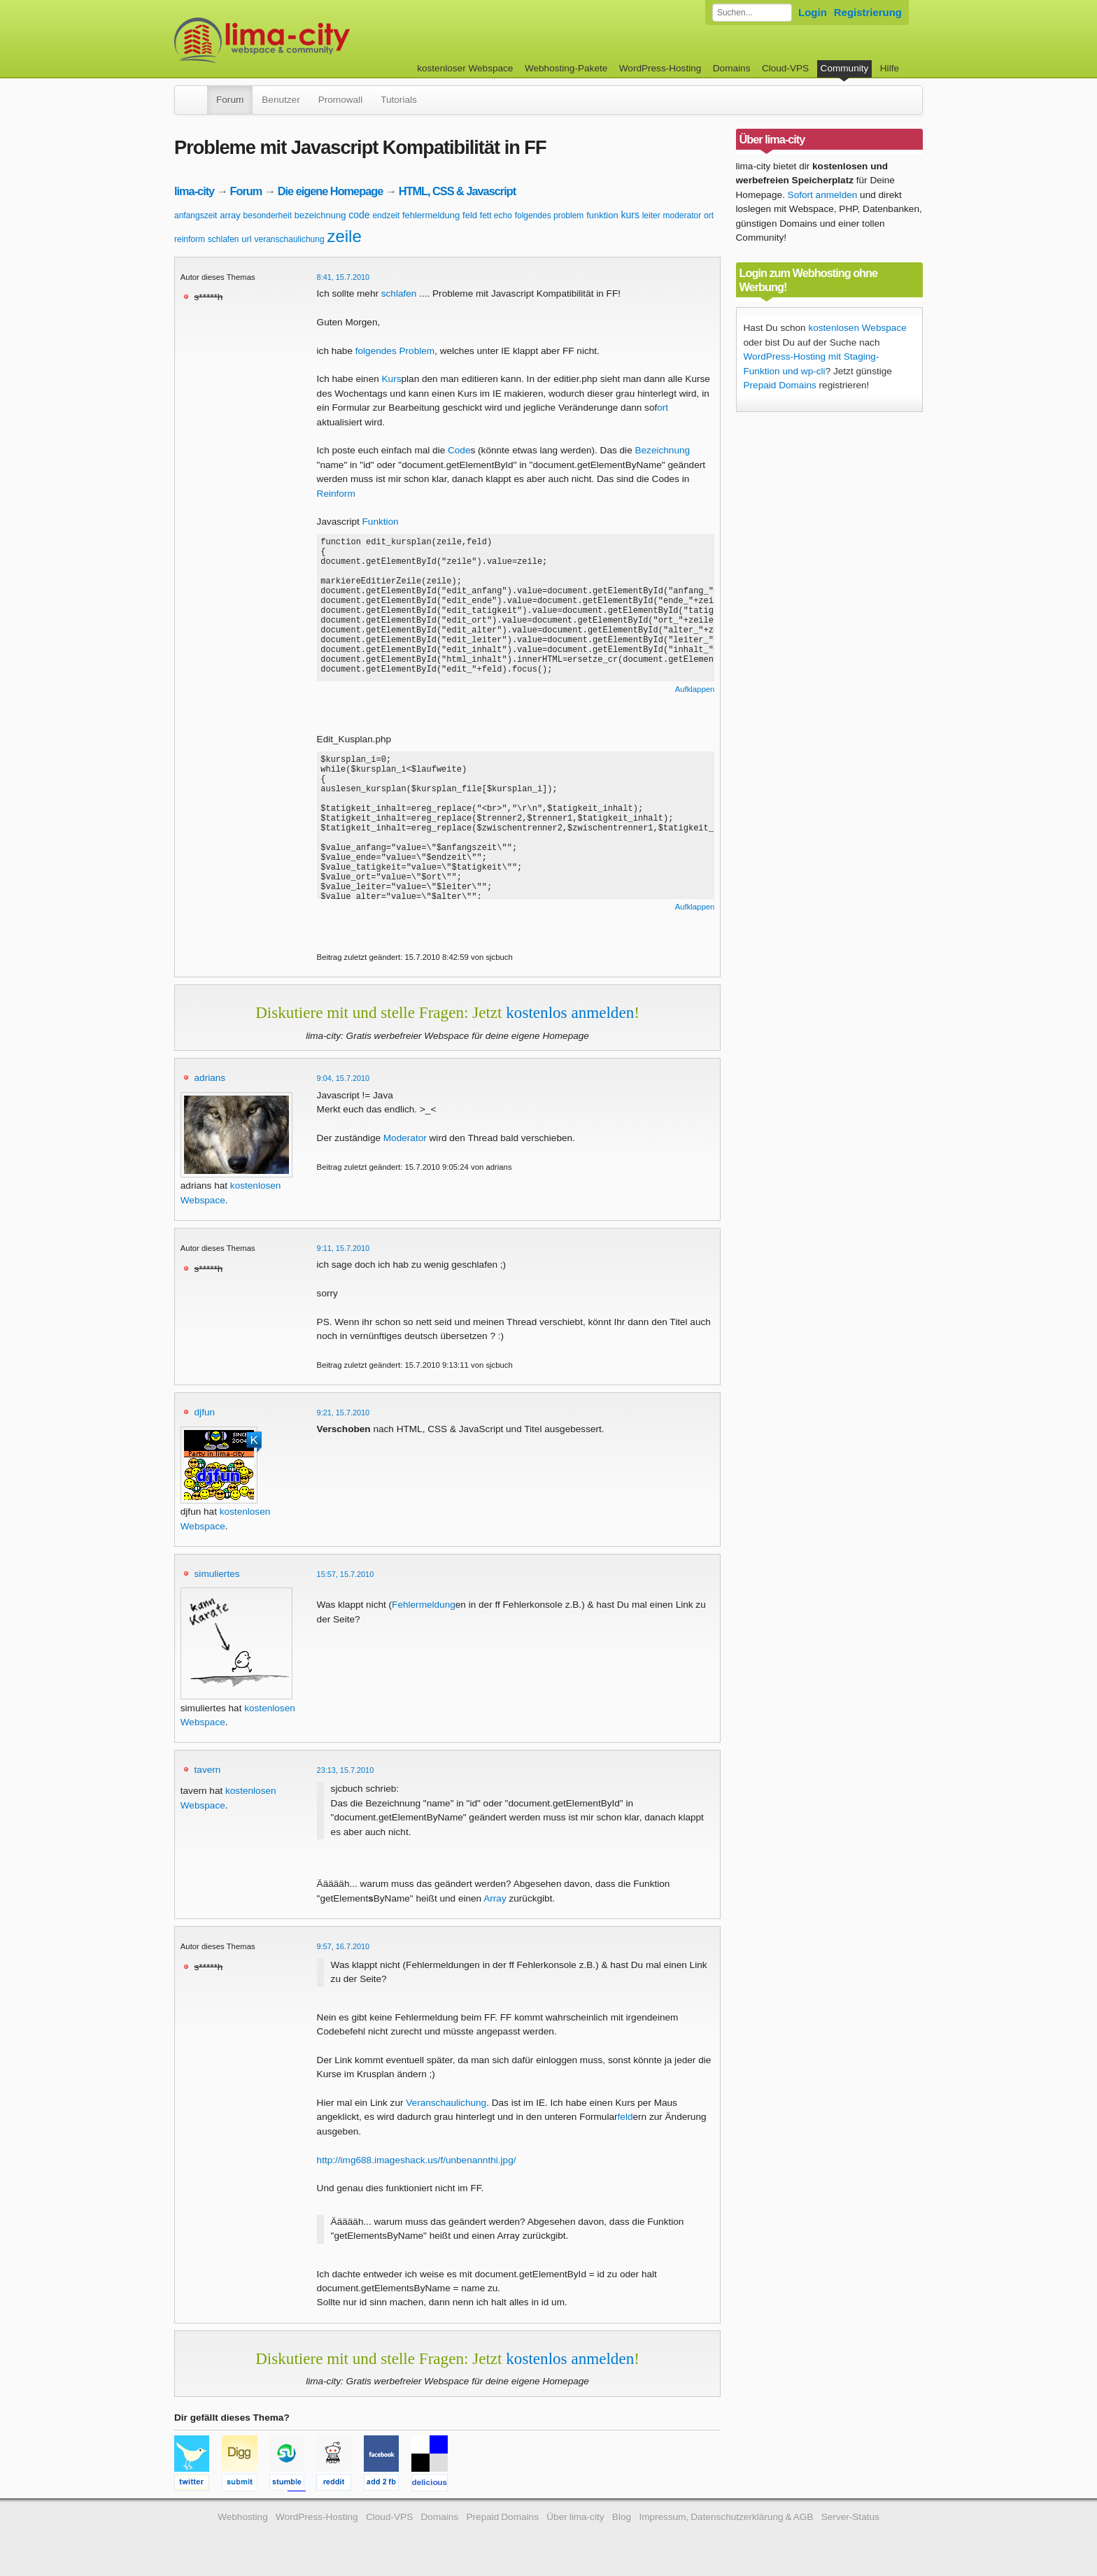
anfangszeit (195, 215)
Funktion (380, 521)
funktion (602, 215)
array (230, 215)
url (246, 239)
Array (494, 1898)
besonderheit (267, 215)
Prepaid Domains (780, 385)
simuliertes (217, 1574)
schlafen (223, 239)
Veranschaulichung (446, 2102)
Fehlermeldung (423, 1604)
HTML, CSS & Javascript (457, 191)
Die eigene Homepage (330, 191)
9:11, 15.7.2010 (343, 1248)
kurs (630, 214)
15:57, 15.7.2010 (345, 1574)
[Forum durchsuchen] (752, 12)
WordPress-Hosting (660, 68)
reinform (189, 239)
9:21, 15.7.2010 (343, 1412)
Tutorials (399, 99)
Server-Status (850, 2517)
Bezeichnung (662, 450)
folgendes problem (549, 215)
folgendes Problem (394, 351)
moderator (682, 215)
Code (459, 450)
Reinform (336, 493)
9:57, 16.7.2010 (343, 1946)
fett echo (496, 215)
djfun (204, 1412)
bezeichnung (320, 215)
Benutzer (280, 99)
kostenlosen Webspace (857, 328)
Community (845, 68)
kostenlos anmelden (570, 1012)
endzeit (385, 215)
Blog (621, 2517)
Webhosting (243, 2517)
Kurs (392, 379)
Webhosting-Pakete (566, 68)
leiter (651, 215)
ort (709, 215)
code (358, 214)
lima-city (194, 191)
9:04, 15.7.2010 (343, 1078)
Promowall (340, 99)
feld (469, 215)
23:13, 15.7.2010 (345, 1770)
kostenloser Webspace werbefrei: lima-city (314, 40)
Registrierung (868, 12)
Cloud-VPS (785, 68)
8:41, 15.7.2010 (343, 277)
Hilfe (889, 68)
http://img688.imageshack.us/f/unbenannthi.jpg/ (416, 2160)
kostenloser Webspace (465, 68)
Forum (229, 99)
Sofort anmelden (823, 195)
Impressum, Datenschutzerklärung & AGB (726, 2517)
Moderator (405, 1138)
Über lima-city (575, 2517)
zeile (344, 236)
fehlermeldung (431, 215)
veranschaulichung (290, 239)
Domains (732, 68)
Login (812, 12)
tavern (207, 1769)
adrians (210, 1078)
